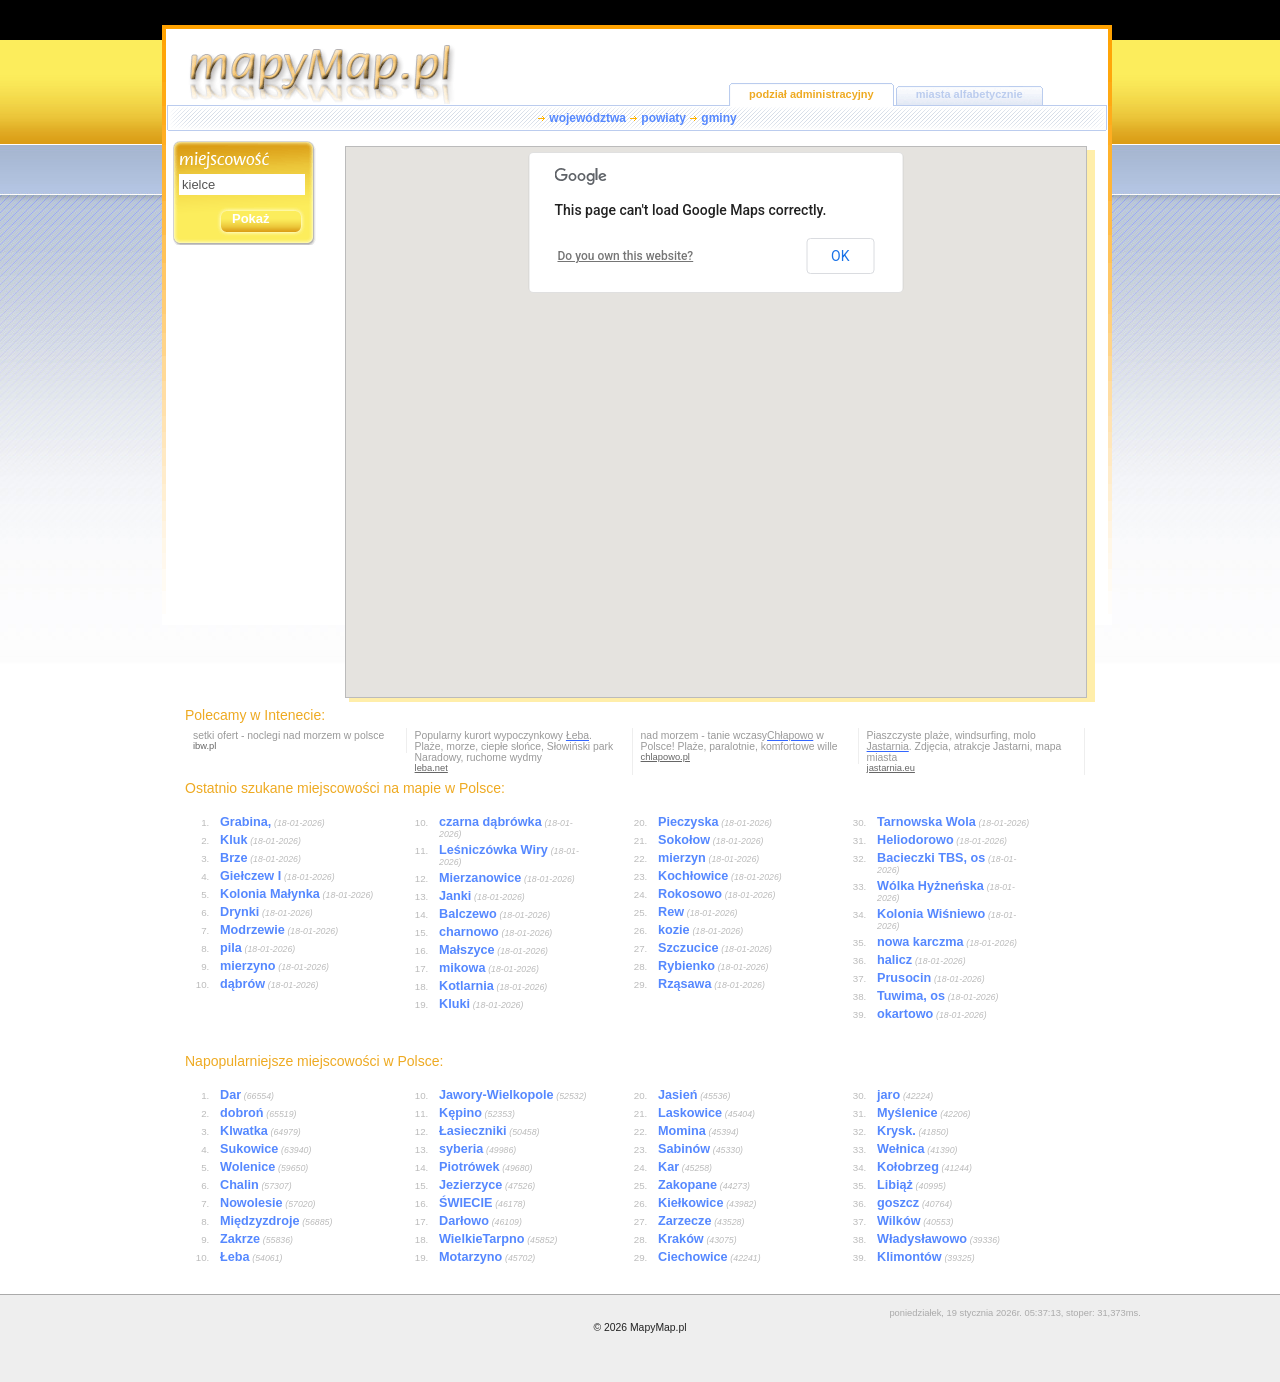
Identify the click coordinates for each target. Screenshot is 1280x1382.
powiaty (663, 118)
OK (840, 256)
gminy (718, 118)
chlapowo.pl (665, 757)
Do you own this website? (626, 256)
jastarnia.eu (891, 768)
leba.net (431, 768)
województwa (587, 118)
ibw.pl (204, 746)
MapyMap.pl (658, 1327)
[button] (763, 489)
